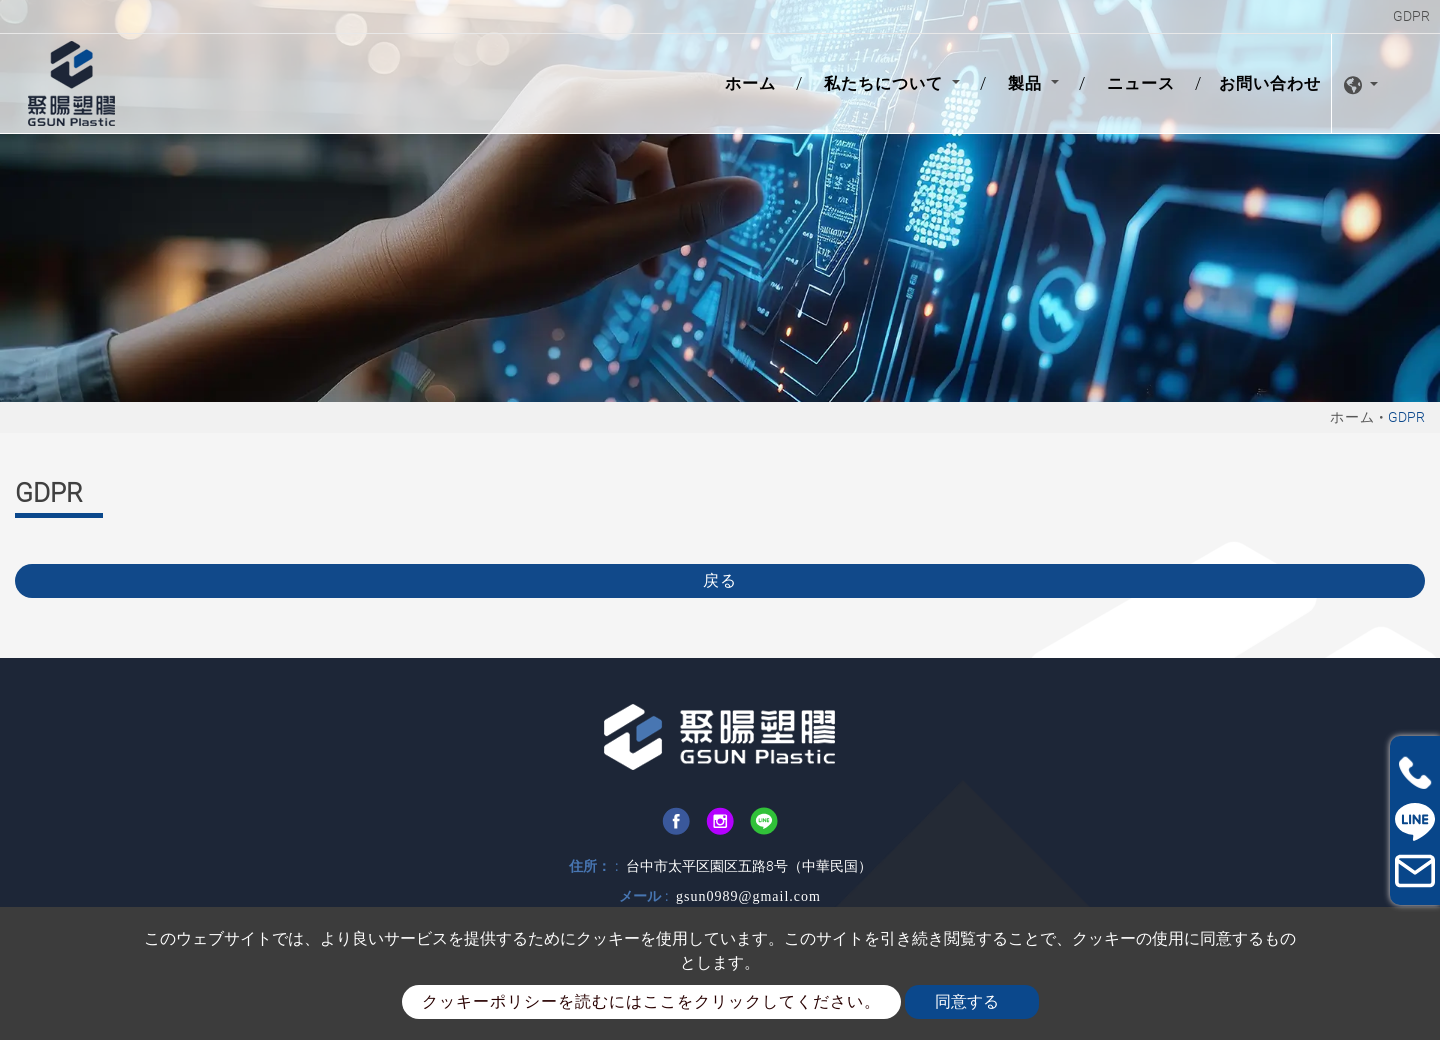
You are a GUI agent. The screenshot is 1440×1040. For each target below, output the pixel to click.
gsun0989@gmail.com (748, 896)
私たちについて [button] (886, 83)
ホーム (754, 82)
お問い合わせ (1270, 83)
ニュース (1141, 83)
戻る (720, 580)
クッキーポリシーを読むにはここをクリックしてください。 (651, 1001)
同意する (967, 1001)
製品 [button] (1027, 83)
